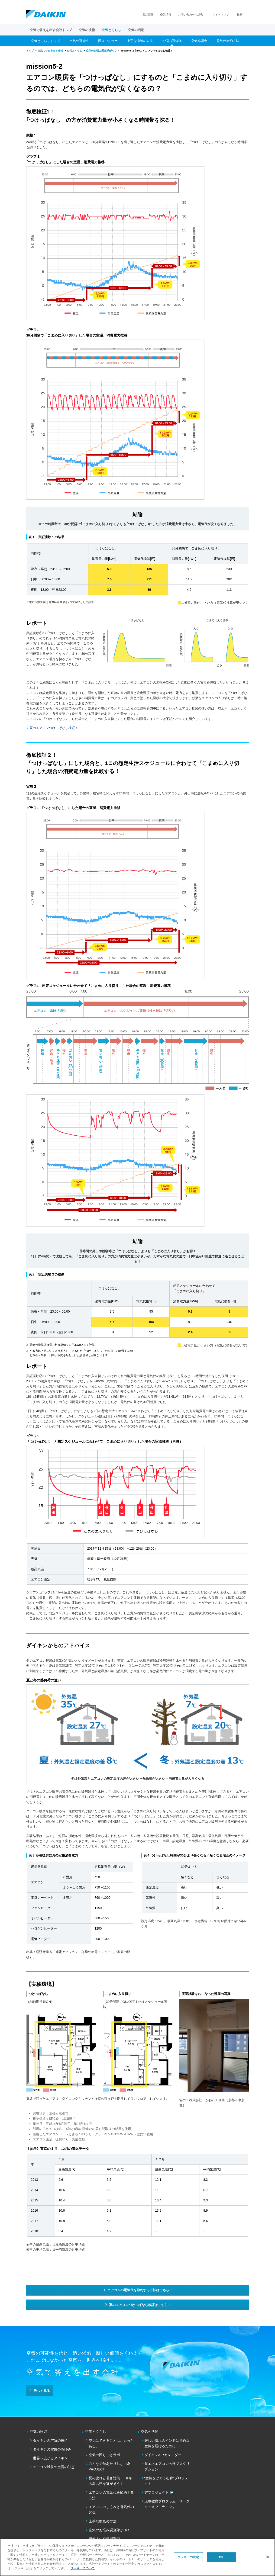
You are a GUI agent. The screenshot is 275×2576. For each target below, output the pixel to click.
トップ (30, 50)
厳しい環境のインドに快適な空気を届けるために (167, 2443)
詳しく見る (42, 2391)
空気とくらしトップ (45, 41)
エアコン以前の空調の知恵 (54, 2467)
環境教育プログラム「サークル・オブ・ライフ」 (167, 2504)
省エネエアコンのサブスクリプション (167, 2466)
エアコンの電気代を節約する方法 (111, 2495)
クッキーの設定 (188, 2557)
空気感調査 (199, 41)
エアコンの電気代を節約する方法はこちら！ (139, 2290)
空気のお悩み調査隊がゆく (101, 50)
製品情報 (148, 14)
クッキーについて (83, 2568)
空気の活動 (149, 2432)
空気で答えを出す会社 (50, 50)
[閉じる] (267, 2557)
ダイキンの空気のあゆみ (52, 2449)
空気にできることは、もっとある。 (111, 2443)
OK (221, 2557)
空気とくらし (74, 50)
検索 (240, 14)
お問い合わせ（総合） (192, 14)
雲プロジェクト (156, 2492)
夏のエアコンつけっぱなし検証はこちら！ (140, 2305)
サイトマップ (220, 14)
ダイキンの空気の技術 (50, 2440)
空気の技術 (38, 2432)
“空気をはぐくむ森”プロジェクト (166, 2481)
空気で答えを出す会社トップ (51, 30)
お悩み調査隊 (172, 41)
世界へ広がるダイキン (50, 2458)
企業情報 (165, 14)
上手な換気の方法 (140, 41)
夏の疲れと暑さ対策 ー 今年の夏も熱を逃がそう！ (110, 2481)
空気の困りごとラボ (104, 2455)
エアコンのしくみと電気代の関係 (111, 2509)
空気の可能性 (79, 41)
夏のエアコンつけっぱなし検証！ (53, 728)
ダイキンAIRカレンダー (162, 2455)
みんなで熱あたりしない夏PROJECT (109, 2466)
